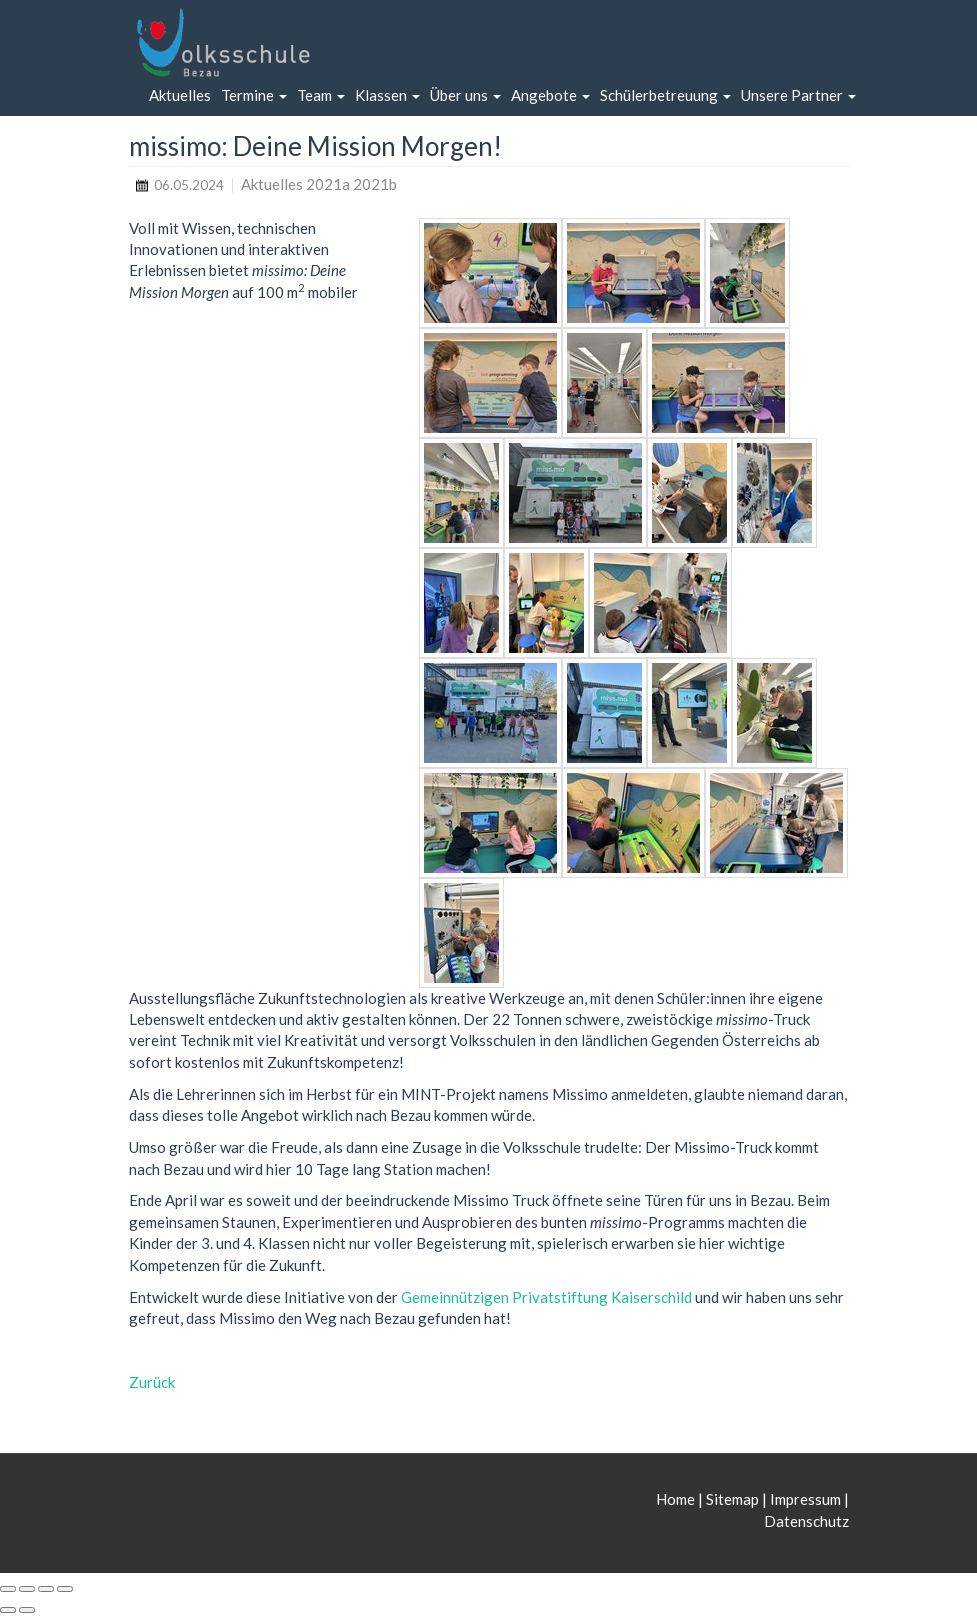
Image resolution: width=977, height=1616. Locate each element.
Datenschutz (806, 1521)
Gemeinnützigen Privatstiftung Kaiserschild (546, 1297)
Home (677, 1499)
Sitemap (732, 1499)
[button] (254, 95)
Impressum (805, 1499)
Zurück (152, 1382)
